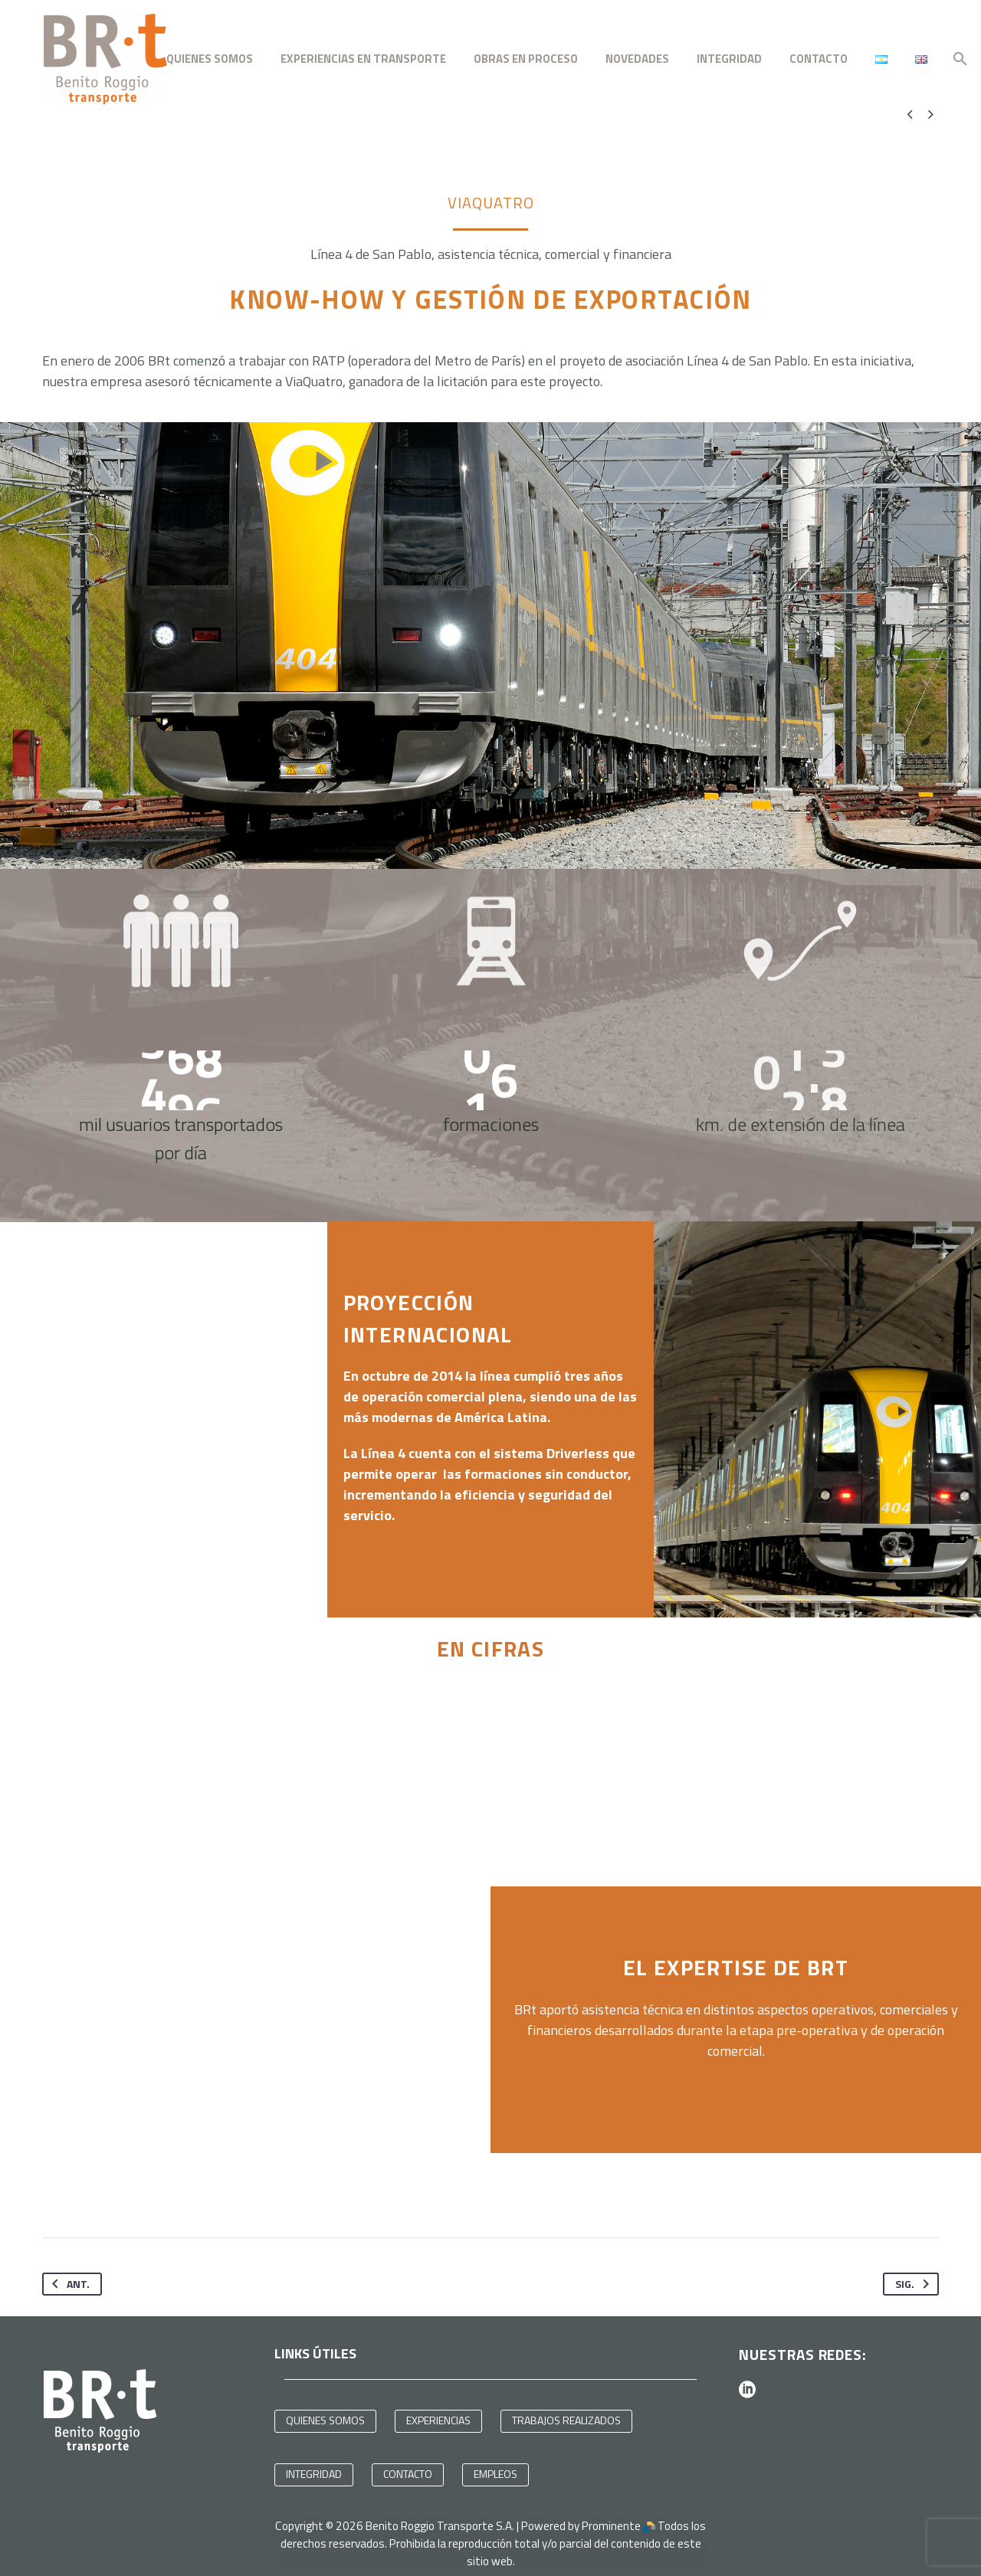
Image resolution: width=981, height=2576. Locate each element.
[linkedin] (747, 2385)
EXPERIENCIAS (438, 2415)
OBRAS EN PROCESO (526, 58)
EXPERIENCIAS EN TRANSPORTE (363, 58)
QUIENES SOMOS (209, 58)
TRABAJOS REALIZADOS (566, 2415)
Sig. (915, 2279)
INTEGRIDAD (729, 58)
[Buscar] (958, 58)
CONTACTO (818, 58)
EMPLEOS (495, 2469)
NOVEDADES (637, 58)
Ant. (68, 2279)
